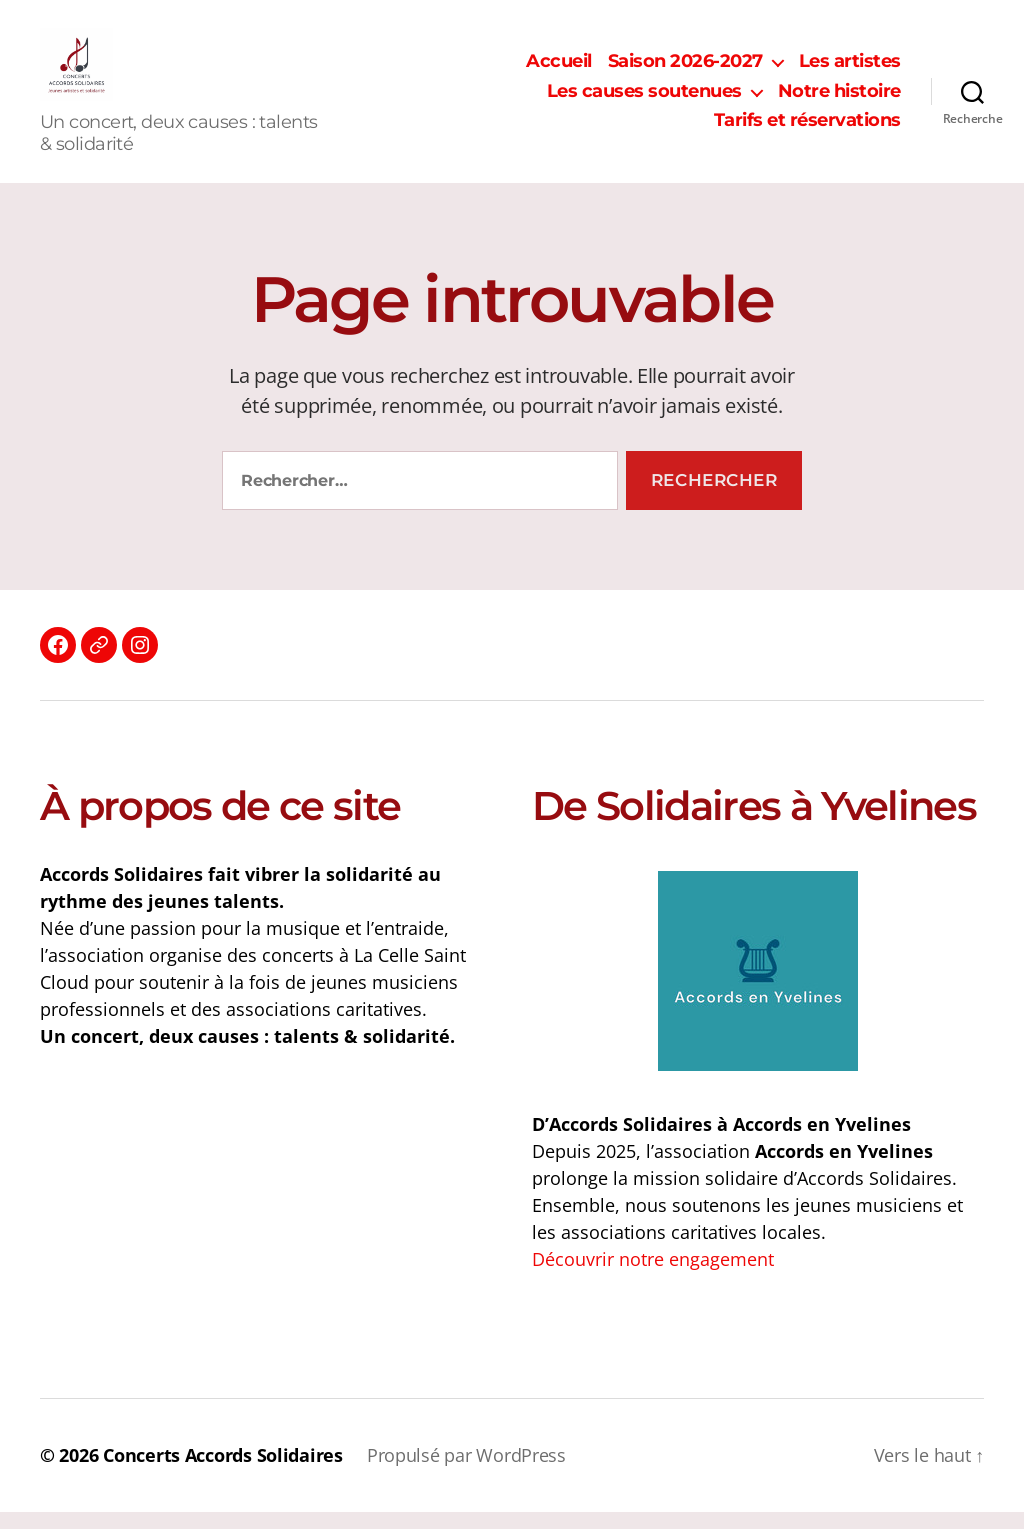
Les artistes (850, 70)
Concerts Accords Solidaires (223, 1472)
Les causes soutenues (644, 99)
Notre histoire (839, 99)
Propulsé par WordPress (466, 1472)
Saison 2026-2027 (685, 70)
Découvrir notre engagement (653, 1276)
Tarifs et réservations (807, 129)
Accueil (559, 70)
